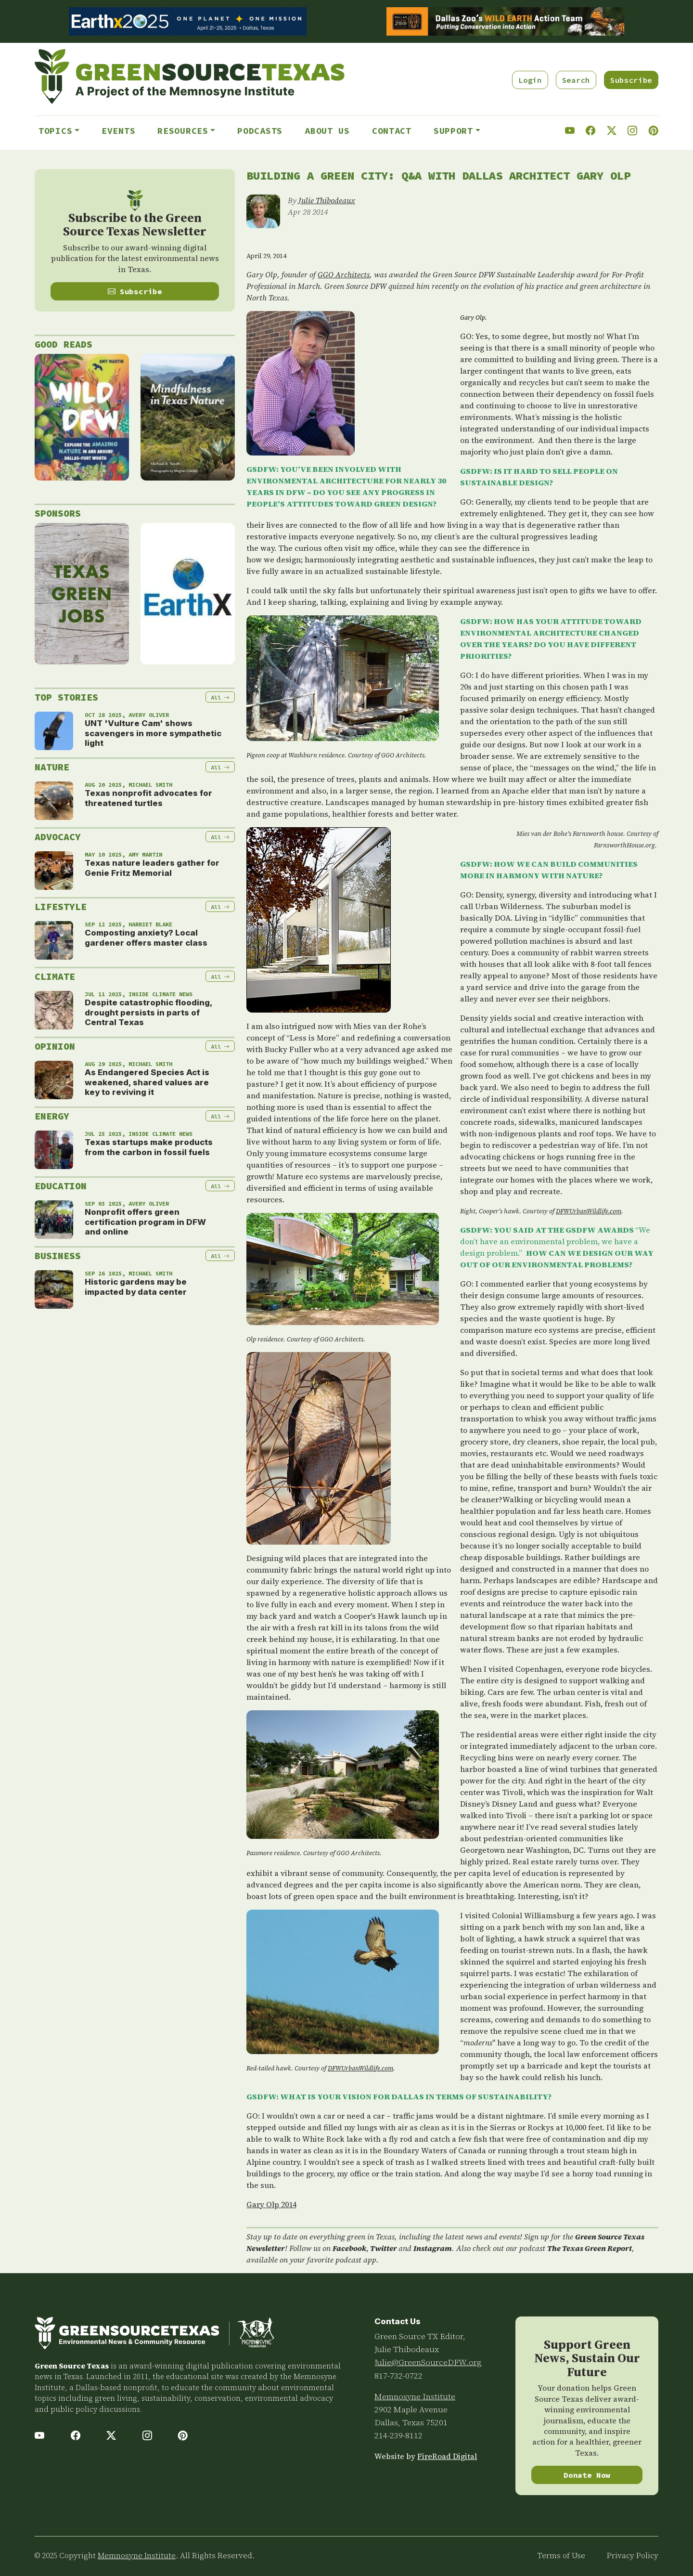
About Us (327, 130)
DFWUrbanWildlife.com (588, 1211)
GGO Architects (344, 274)
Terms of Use (561, 2555)
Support (453, 130)
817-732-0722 (398, 2375)
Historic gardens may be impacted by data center (136, 1286)
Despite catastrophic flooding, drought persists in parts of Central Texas (148, 1012)
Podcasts (259, 130)
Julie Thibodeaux (326, 200)
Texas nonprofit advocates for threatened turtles (148, 797)
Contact (391, 130)
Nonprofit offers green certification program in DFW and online (145, 1221)
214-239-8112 (398, 2435)
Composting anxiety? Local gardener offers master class (146, 937)
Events (118, 130)
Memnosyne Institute (414, 2396)
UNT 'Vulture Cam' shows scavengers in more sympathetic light (153, 733)
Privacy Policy (632, 2555)
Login (529, 80)
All (220, 697)
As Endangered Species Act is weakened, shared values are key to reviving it (147, 1082)
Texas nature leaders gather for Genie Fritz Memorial (152, 867)
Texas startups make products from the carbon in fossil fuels (149, 1147)
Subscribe (631, 80)
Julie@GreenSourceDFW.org (428, 2362)
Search (576, 80)
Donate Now (587, 2475)
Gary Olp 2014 (271, 2204)
